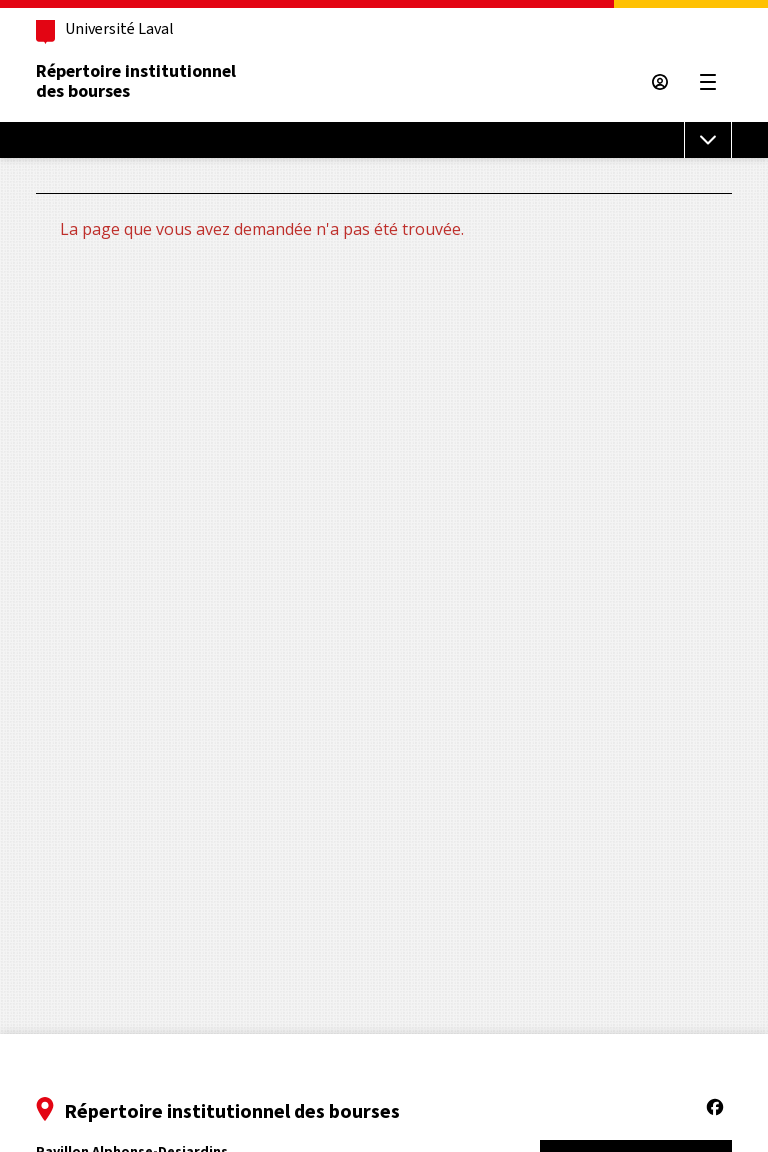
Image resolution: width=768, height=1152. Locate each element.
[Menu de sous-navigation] (708, 140)
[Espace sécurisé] (660, 82)
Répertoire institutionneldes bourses (136, 81)
